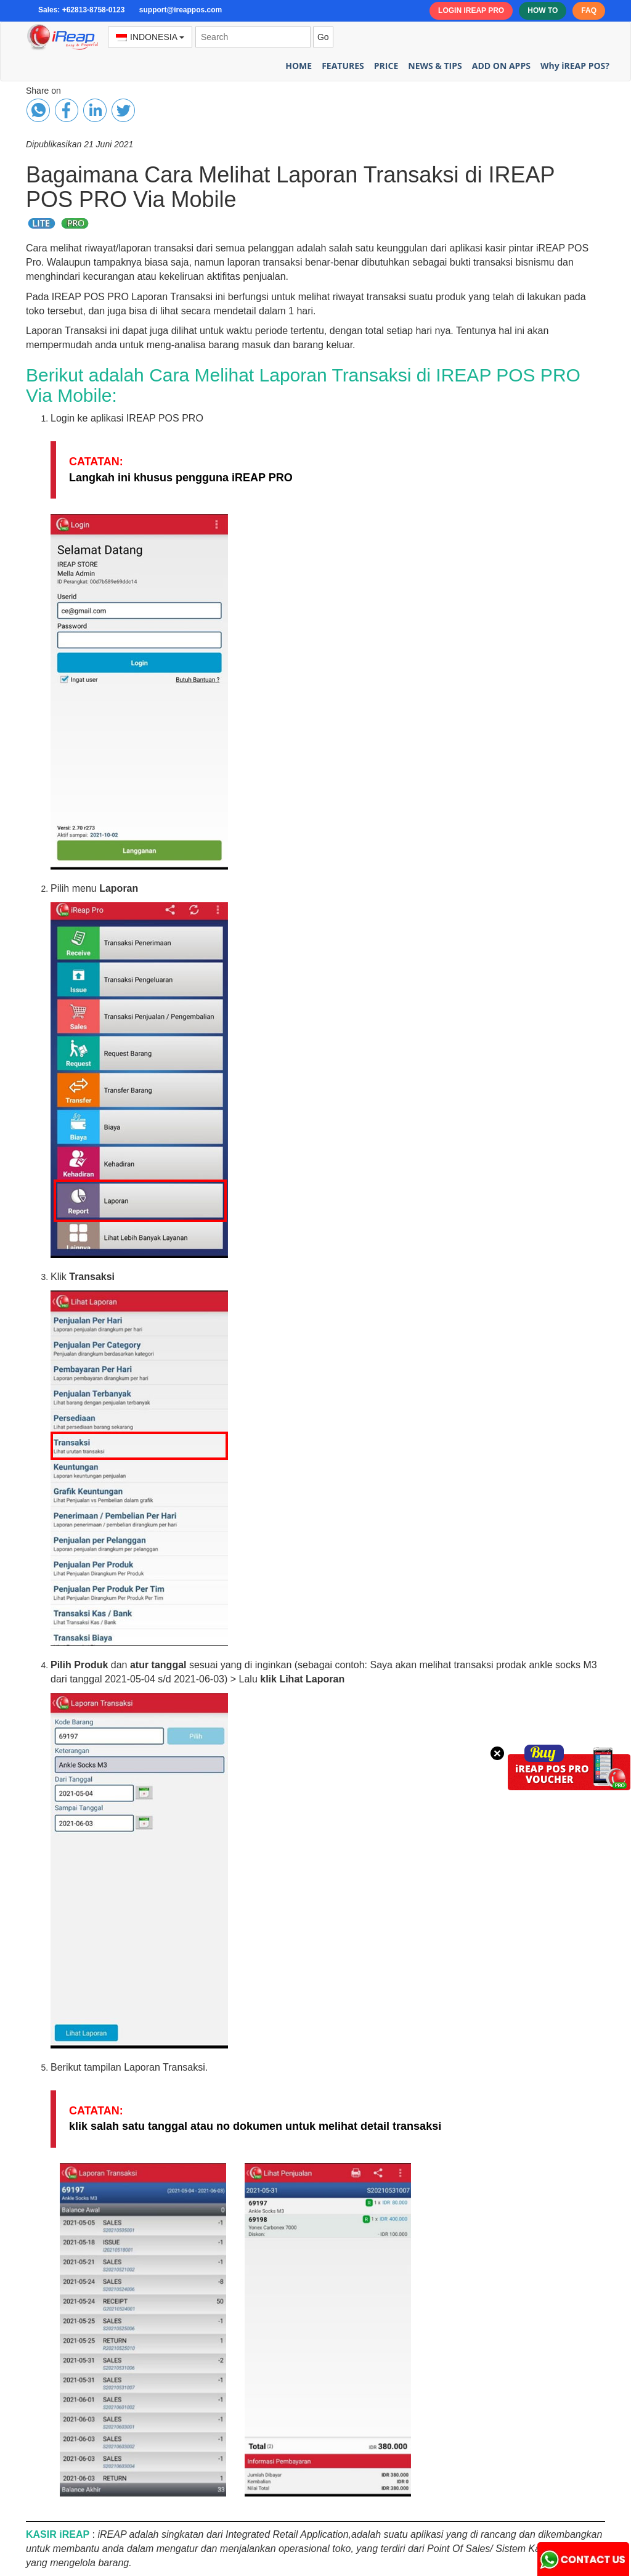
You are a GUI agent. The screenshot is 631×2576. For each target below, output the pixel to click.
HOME (298, 65)
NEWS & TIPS (435, 65)
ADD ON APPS (501, 65)
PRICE (386, 65)
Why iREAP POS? (574, 65)
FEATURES (343, 65)
